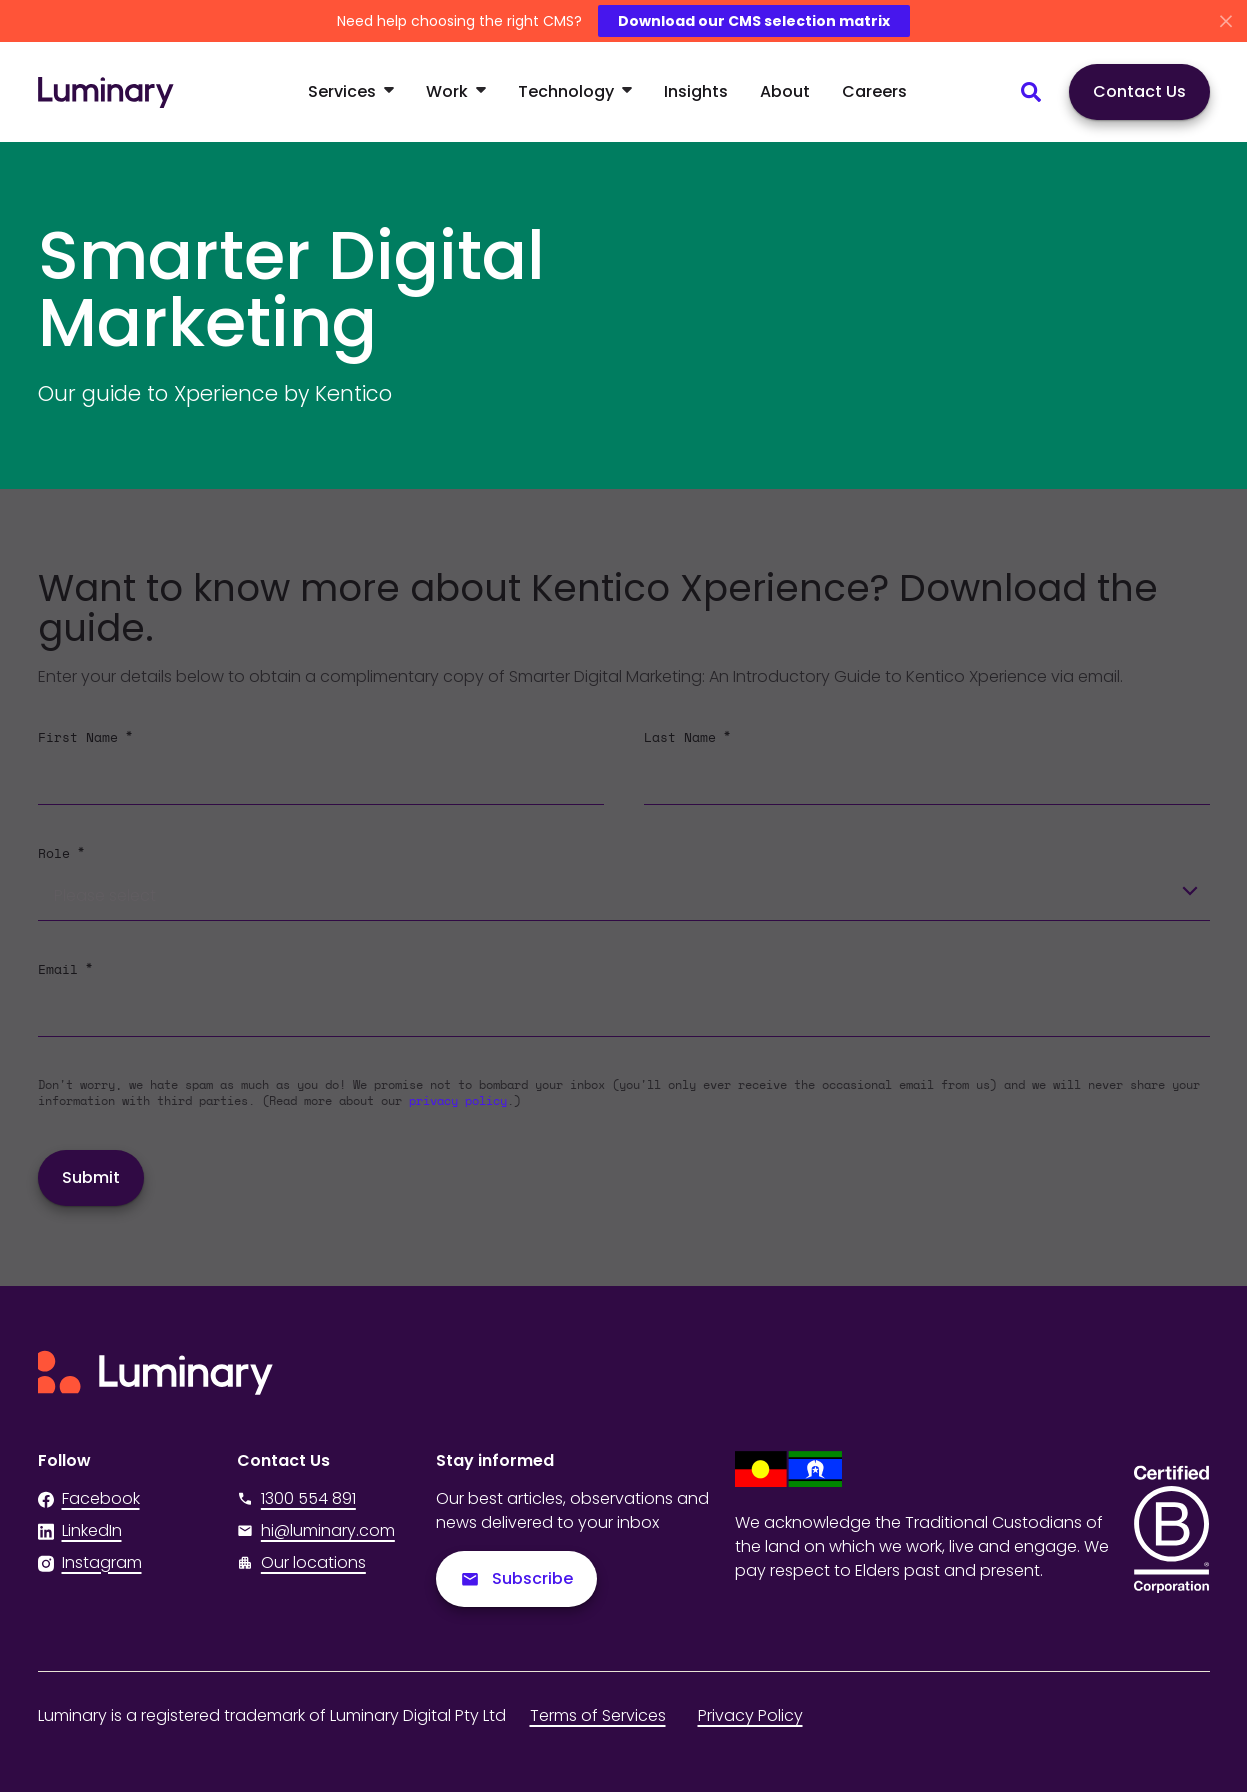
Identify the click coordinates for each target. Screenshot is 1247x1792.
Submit (91, 1177)
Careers (874, 91)
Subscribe (516, 1578)
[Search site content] (1031, 92)
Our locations (313, 1562)
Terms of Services (598, 1715)
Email (65, 969)
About (785, 91)
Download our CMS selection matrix (754, 21)
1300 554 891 (296, 1498)
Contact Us (1139, 91)
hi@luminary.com (316, 1530)
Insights (696, 91)
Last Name (687, 737)
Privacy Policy (750, 1715)
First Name (85, 737)
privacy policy (458, 1101)
